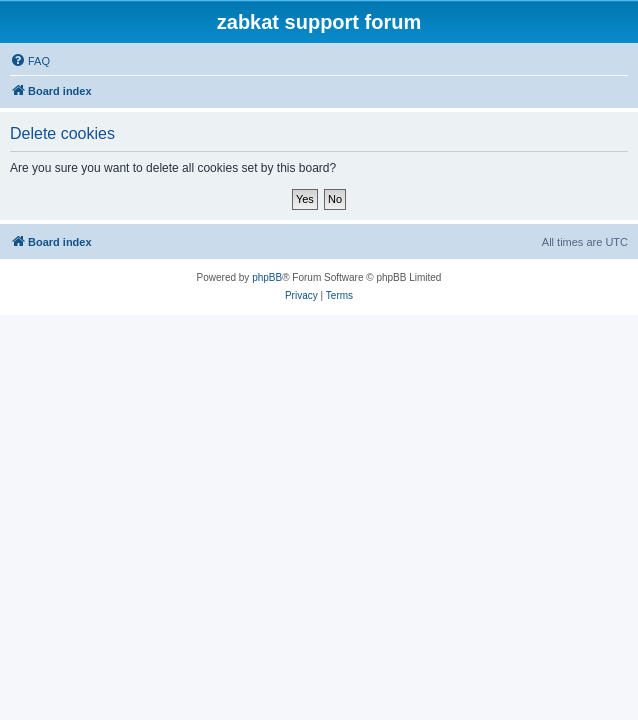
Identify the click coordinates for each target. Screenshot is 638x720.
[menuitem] (30, 61)
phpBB (267, 277)
